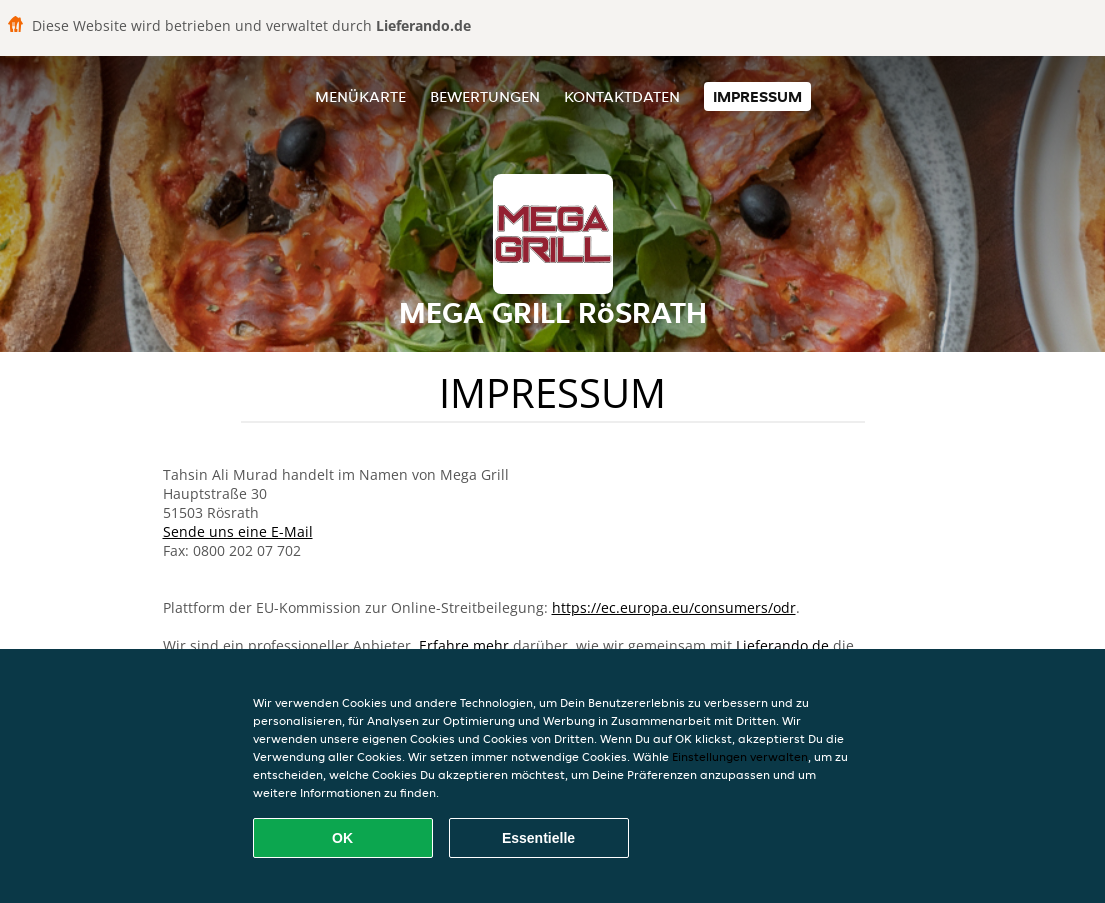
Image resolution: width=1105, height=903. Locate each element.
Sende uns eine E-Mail (238, 531)
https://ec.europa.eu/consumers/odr (674, 607)
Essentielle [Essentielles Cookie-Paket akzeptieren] (538, 838)
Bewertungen (485, 96)
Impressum (757, 96)
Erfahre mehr (464, 645)
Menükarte (360, 96)
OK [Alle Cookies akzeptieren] (342, 838)
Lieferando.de (782, 645)
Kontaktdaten (622, 96)
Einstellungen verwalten (740, 756)
